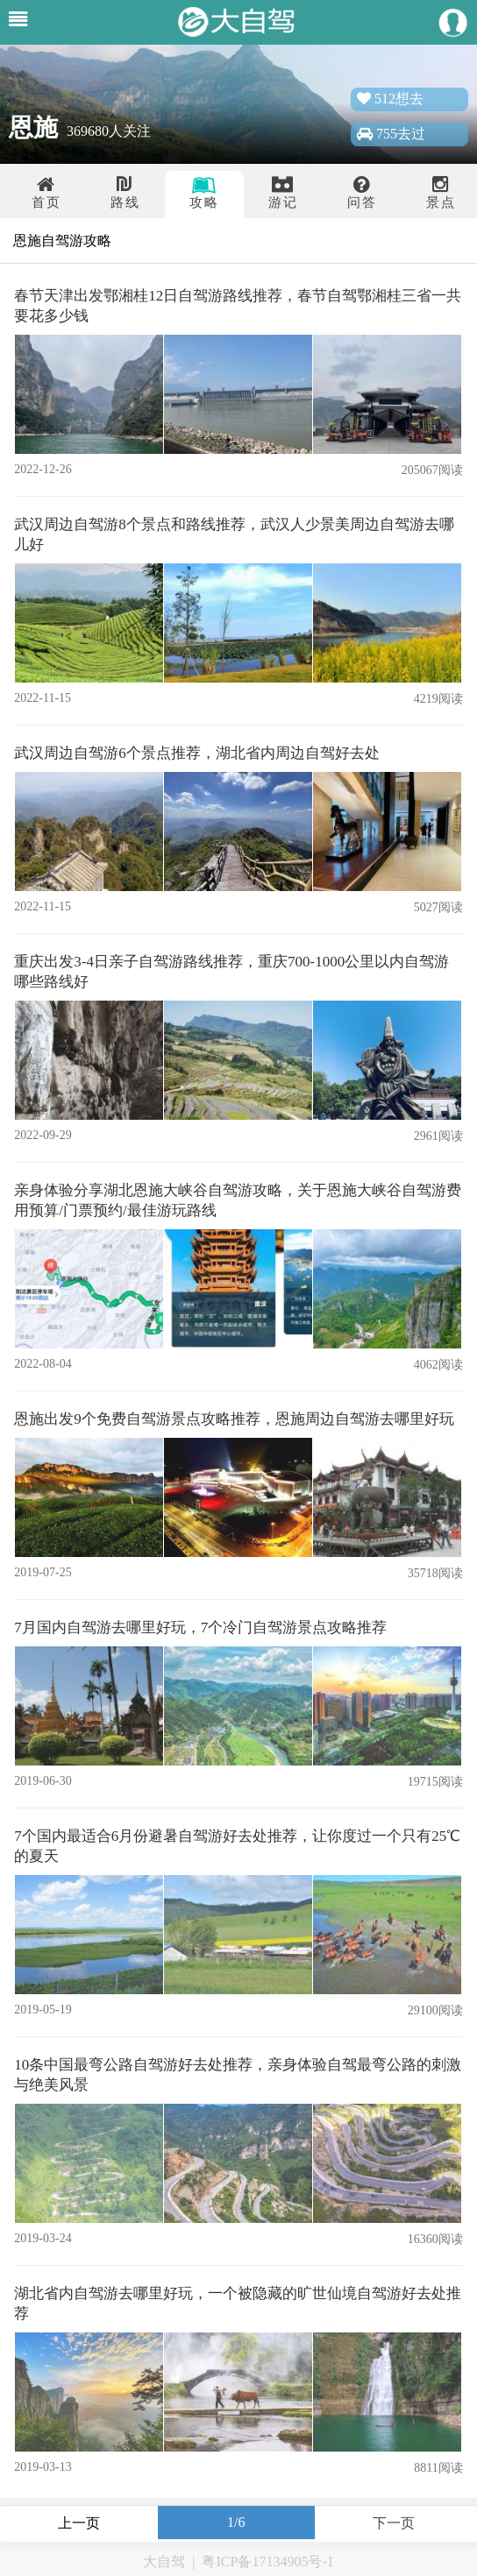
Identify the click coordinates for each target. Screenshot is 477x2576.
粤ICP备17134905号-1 (267, 2561)
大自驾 (164, 2561)
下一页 (394, 2523)
